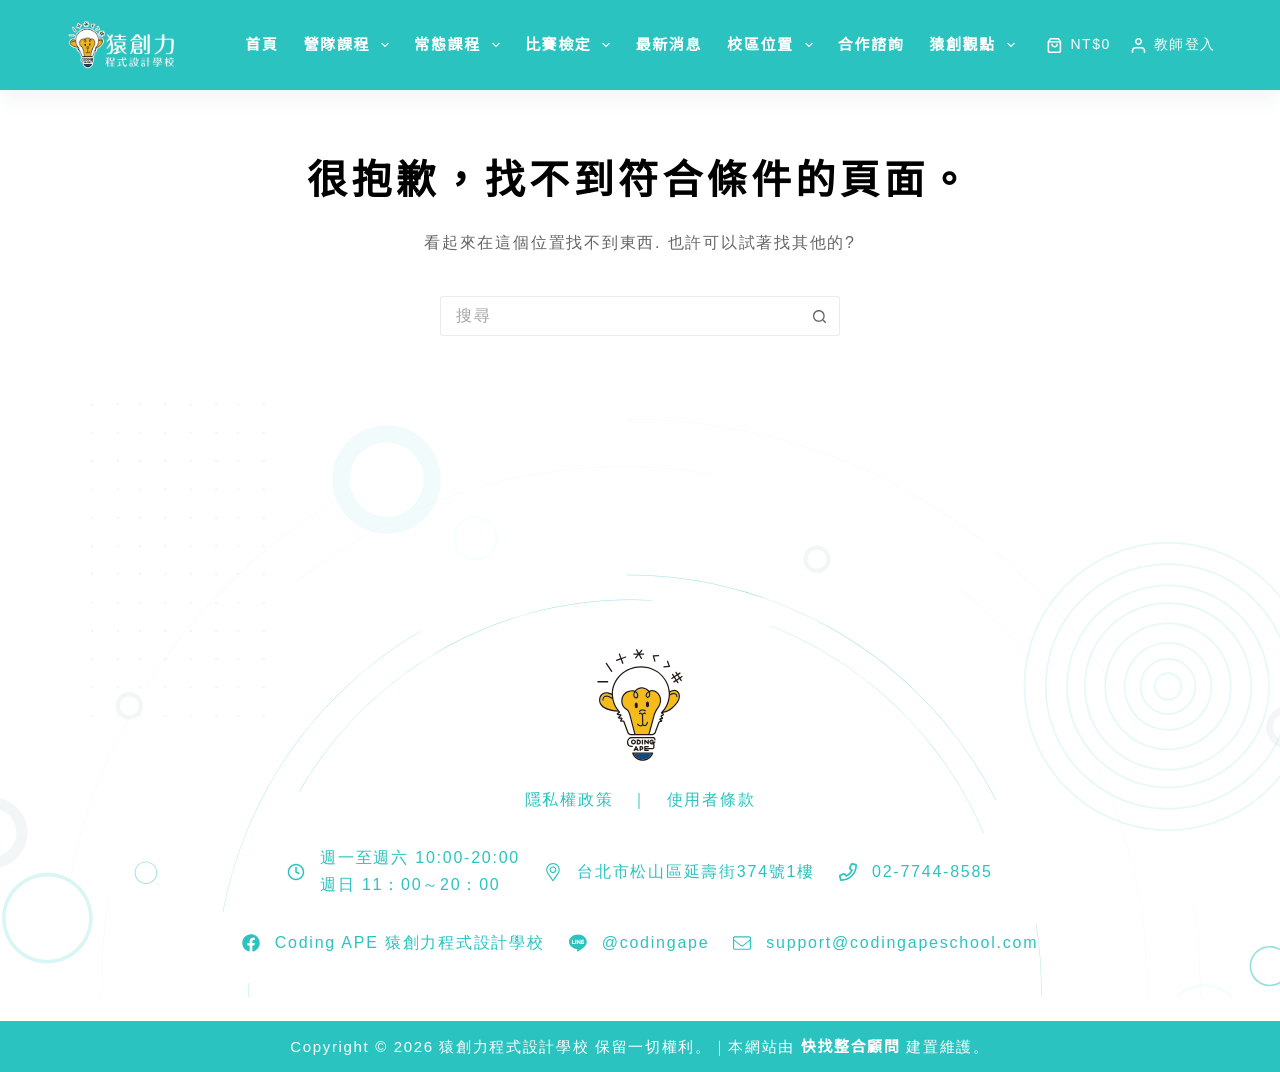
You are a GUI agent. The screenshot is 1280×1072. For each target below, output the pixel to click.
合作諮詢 (871, 44)
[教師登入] (1173, 44)
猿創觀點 (976, 45)
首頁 (261, 44)
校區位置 (774, 45)
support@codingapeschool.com (902, 942)
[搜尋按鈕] (820, 316)
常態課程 (461, 45)
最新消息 (668, 44)
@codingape (656, 942)
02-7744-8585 (932, 871)
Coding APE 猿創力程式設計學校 (410, 942)
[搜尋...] (620, 316)
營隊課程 (351, 45)
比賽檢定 (572, 45)
